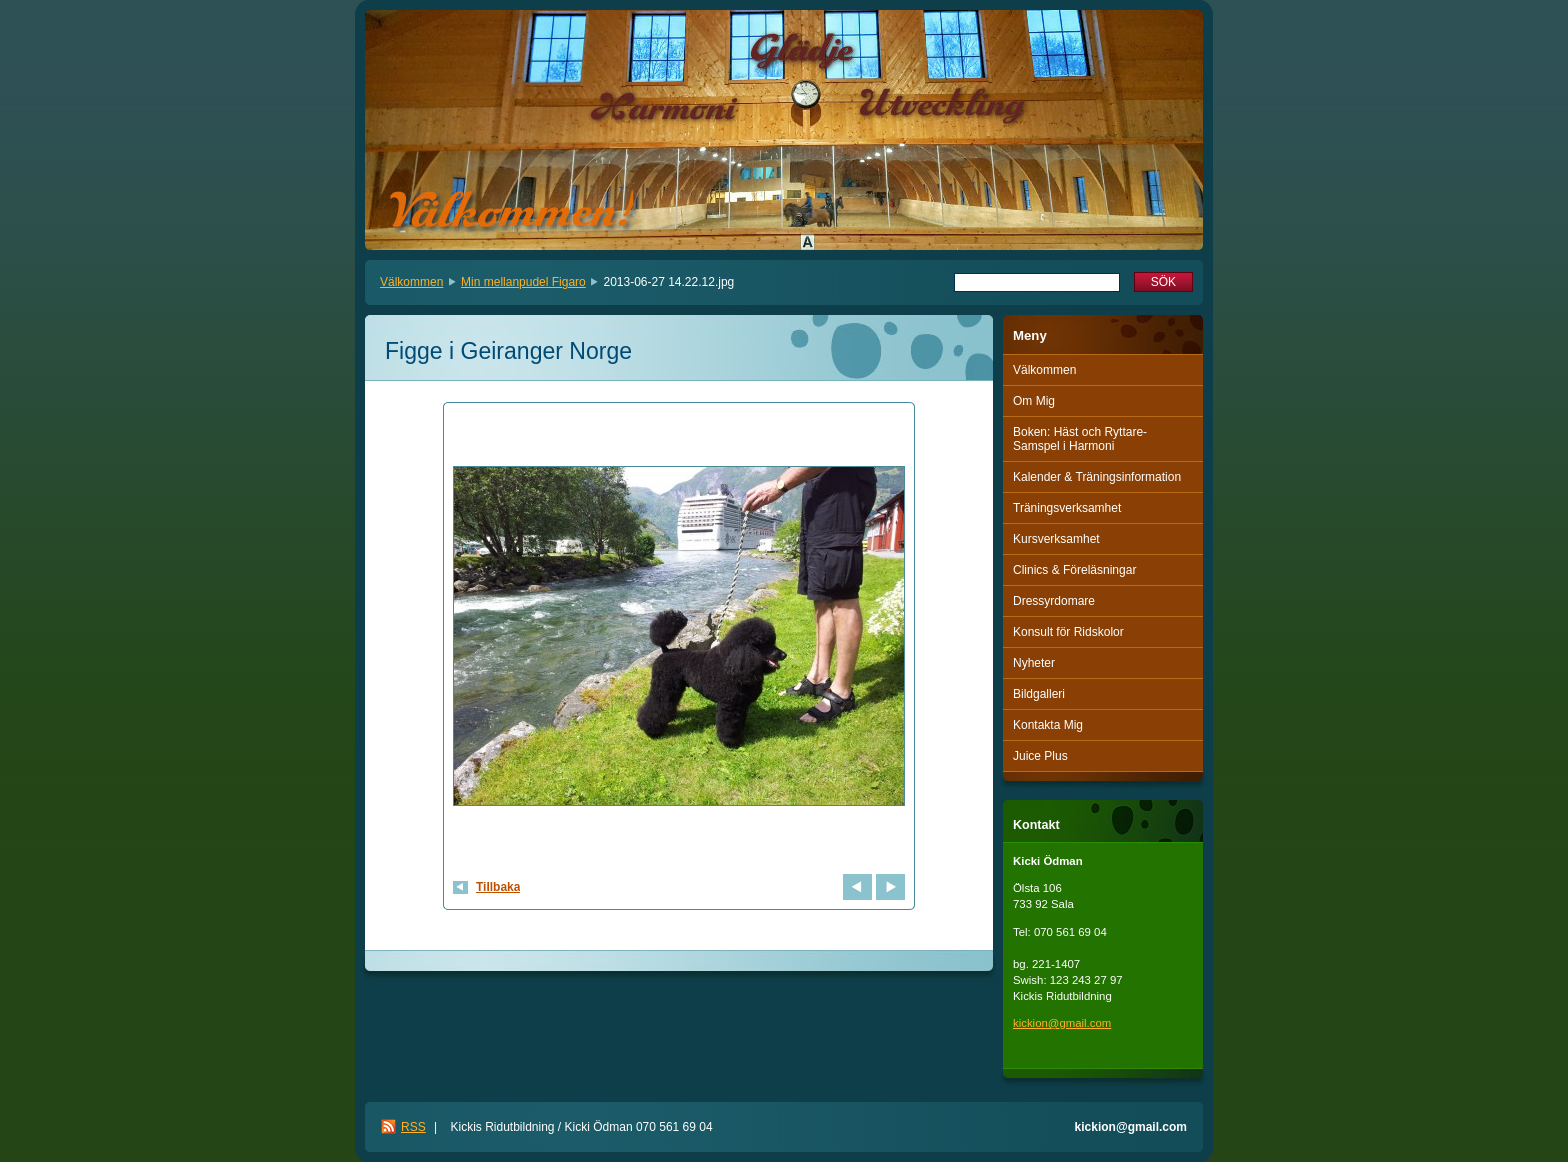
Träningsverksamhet (1067, 508)
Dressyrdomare (1054, 601)
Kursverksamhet (1056, 539)
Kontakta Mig (1048, 725)
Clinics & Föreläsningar (1074, 570)
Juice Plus (1040, 756)
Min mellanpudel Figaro (523, 282)
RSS (413, 1127)
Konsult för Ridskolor (1068, 632)
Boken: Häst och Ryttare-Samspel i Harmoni (1080, 439)
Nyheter (1034, 663)
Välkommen (411, 282)
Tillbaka (498, 887)
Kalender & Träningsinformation (1097, 477)
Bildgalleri (1039, 694)
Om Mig (1034, 401)
